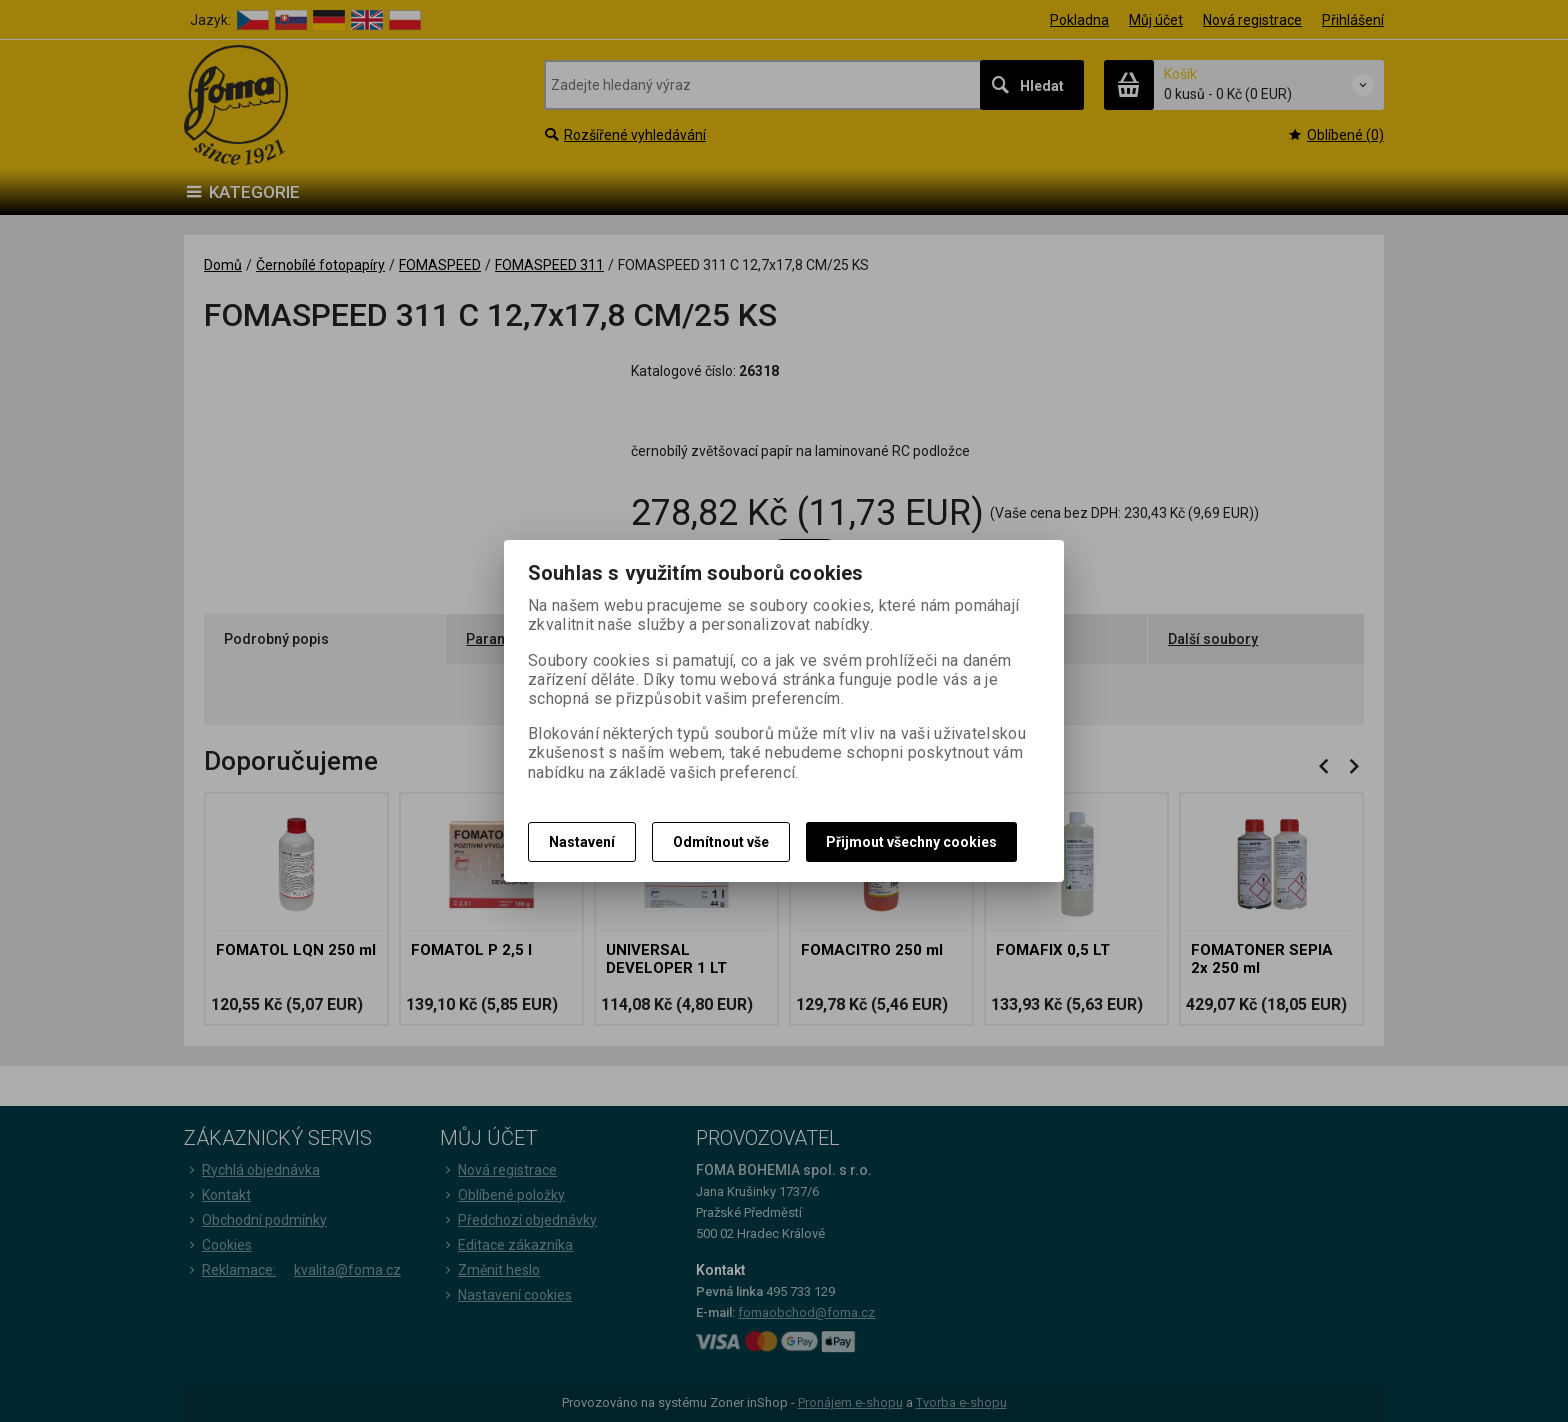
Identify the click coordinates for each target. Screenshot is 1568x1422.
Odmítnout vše (721, 842)
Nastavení (582, 842)
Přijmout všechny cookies (911, 842)
